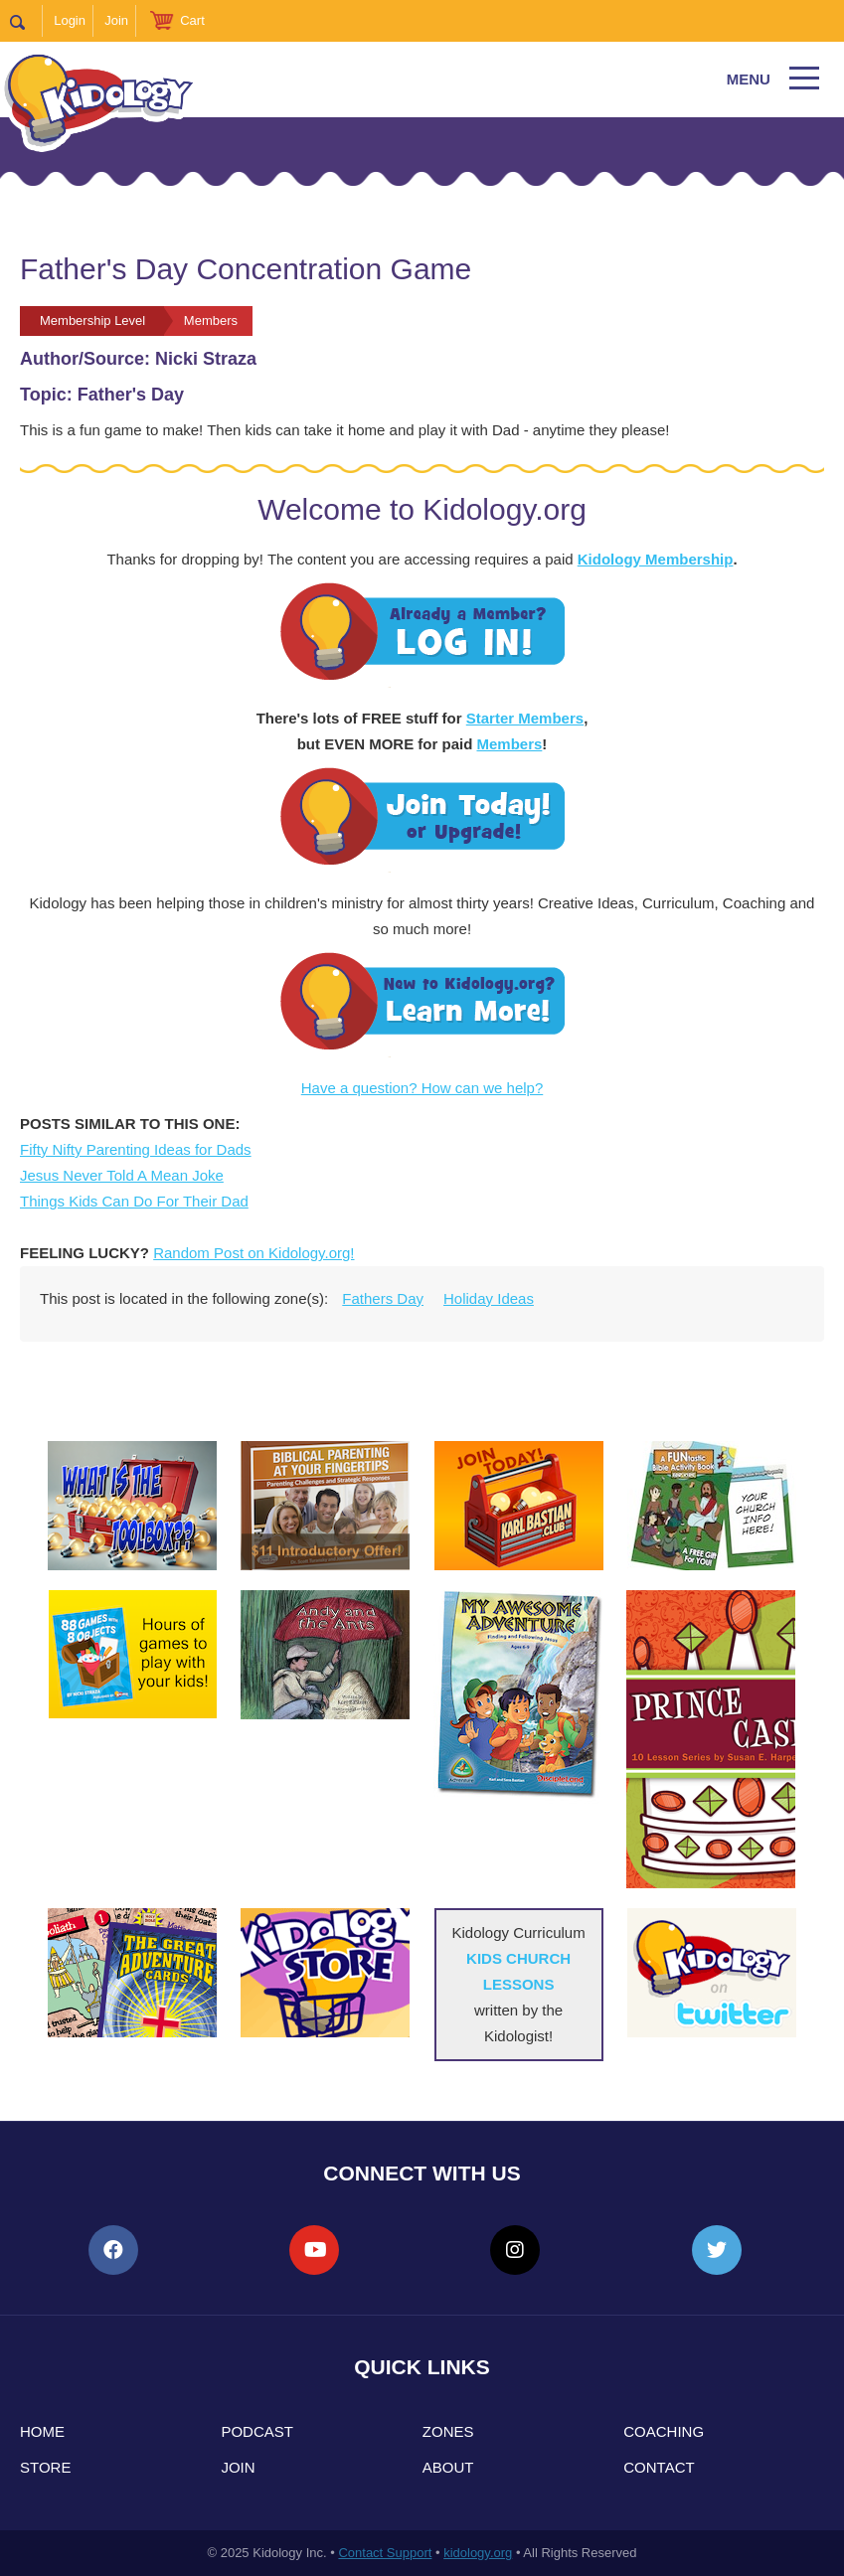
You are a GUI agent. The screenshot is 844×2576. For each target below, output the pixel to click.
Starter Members (525, 718)
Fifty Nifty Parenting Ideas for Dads (136, 1149)
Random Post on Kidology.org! (253, 1252)
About (448, 2467)
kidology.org (477, 2552)
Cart (192, 20)
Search (26, 21)
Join (116, 20)
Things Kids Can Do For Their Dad (134, 1201)
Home (42, 2431)
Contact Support (384, 2552)
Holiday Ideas (488, 1298)
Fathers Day (382, 1298)
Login (69, 20)
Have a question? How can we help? (422, 1087)
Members (509, 743)
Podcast (257, 2431)
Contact (658, 2467)
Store (45, 2467)
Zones (448, 2431)
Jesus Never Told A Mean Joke (122, 1175)
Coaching (663, 2431)
